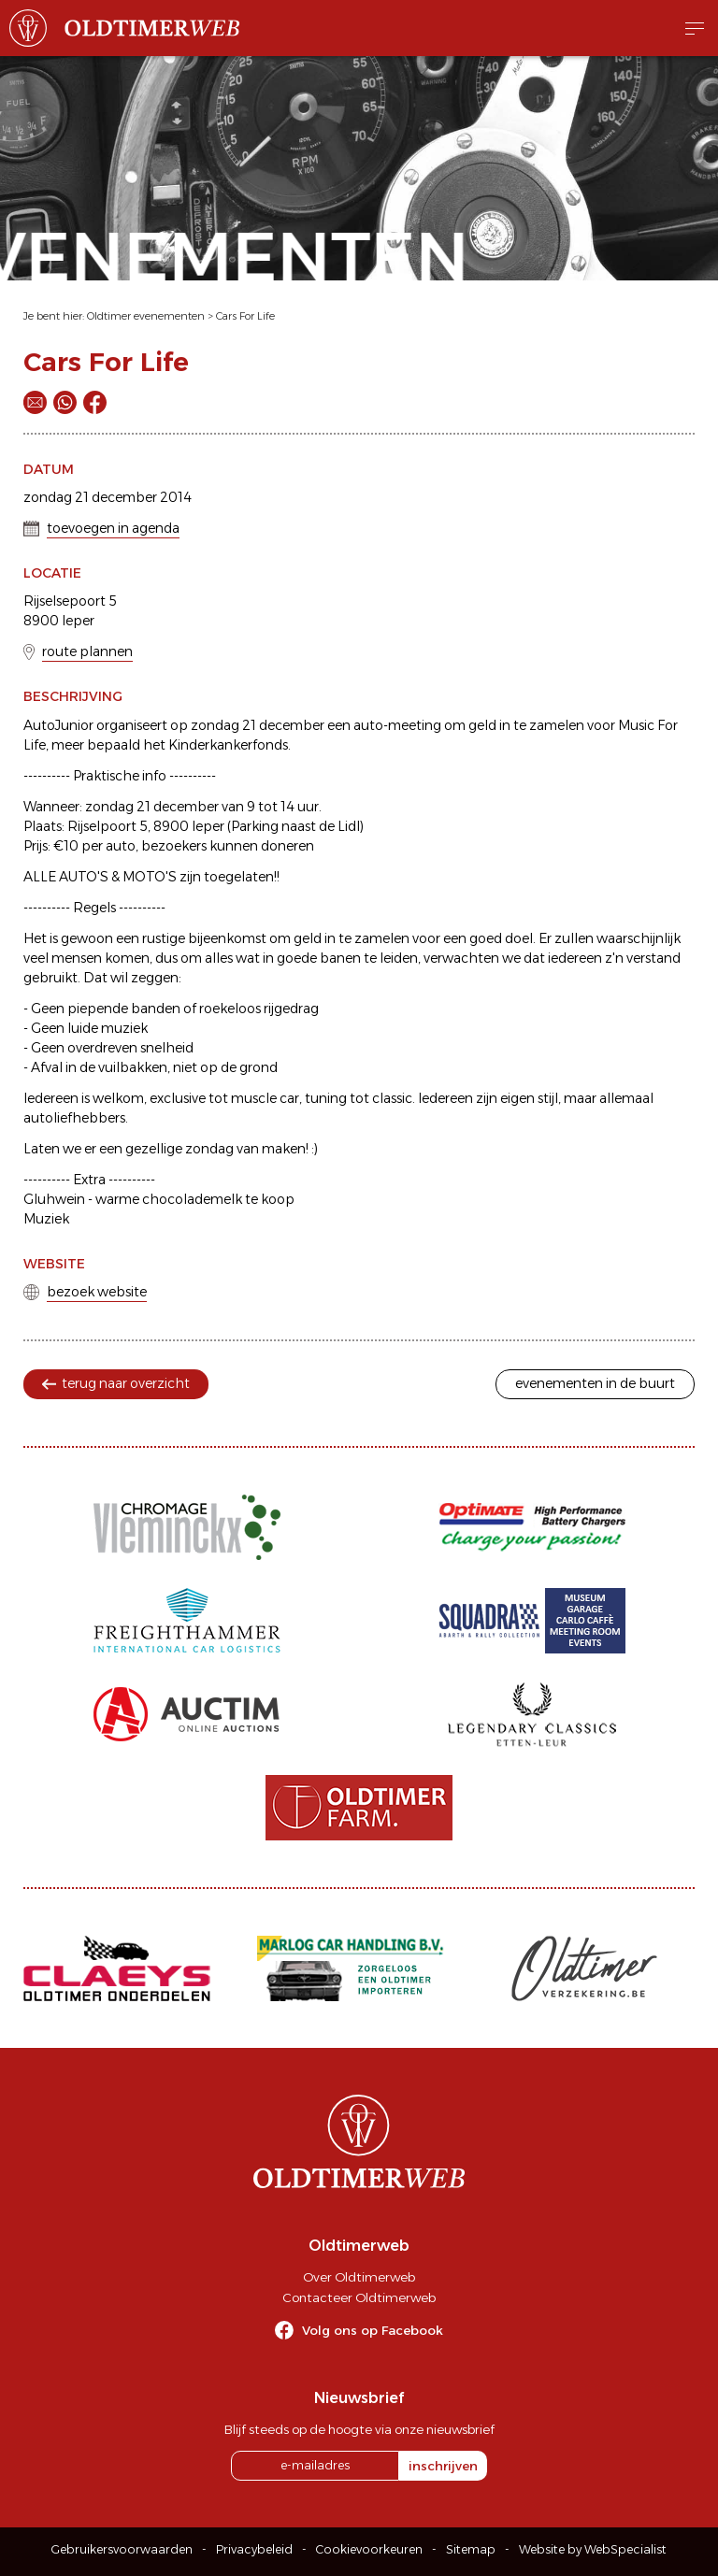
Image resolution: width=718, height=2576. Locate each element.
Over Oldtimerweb (359, 2276)
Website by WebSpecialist (593, 2549)
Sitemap (470, 2549)
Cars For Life (245, 315)
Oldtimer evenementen (146, 315)
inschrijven (443, 2465)
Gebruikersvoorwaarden (122, 2549)
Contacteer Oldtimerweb (359, 2297)
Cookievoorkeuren (369, 2549)
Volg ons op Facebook (372, 2330)
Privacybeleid (254, 2549)
